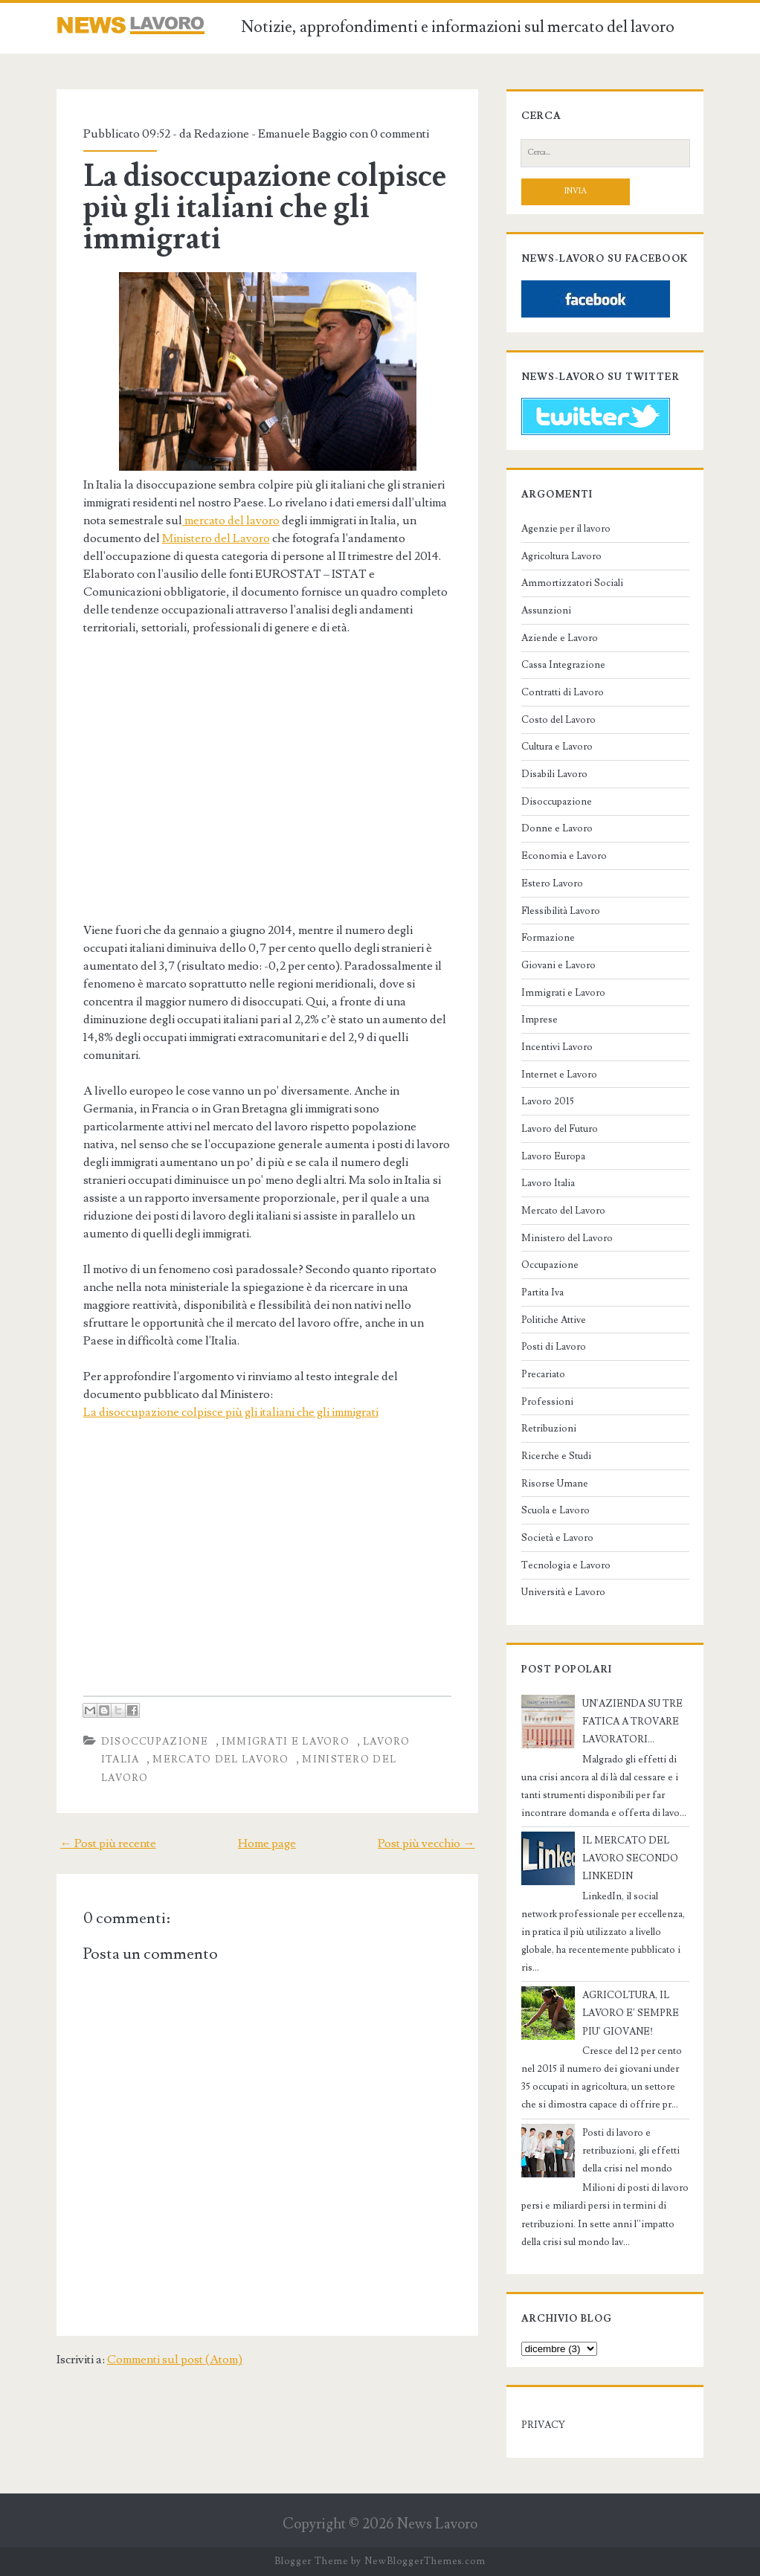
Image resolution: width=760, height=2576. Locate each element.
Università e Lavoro (563, 1592)
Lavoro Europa (553, 1156)
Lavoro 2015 (547, 1101)
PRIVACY (543, 2425)
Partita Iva (542, 1292)
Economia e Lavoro (564, 856)
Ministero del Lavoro (216, 538)
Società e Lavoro (557, 1538)
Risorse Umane (554, 1484)
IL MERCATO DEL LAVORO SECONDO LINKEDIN (630, 1858)
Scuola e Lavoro (555, 1510)
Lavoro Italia (548, 1183)
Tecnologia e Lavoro (566, 1565)
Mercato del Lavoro (220, 1759)
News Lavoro (437, 2524)
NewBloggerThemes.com (424, 2561)
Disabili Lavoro (554, 774)
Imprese (539, 1019)
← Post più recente (108, 1843)
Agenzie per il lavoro (566, 529)
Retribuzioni (548, 1428)
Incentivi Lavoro (557, 1047)
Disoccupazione (154, 1742)
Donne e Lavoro (557, 828)
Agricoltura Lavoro (561, 556)
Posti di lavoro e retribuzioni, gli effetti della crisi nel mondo (631, 2150)
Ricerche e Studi (556, 1456)
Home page (267, 1843)
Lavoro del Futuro (559, 1129)
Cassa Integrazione (563, 665)
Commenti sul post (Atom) (174, 2359)
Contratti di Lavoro (562, 692)
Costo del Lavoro (558, 720)
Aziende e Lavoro (559, 638)
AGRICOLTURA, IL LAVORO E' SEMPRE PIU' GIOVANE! (630, 2013)
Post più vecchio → (426, 1843)
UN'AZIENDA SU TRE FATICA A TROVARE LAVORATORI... (632, 1721)
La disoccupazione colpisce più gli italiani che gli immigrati (264, 207)
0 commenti (399, 133)
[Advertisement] (208, 794)
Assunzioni (546, 610)
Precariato (543, 1374)
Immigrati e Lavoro (286, 1742)
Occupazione (550, 1265)
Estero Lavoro (552, 883)
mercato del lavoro (231, 520)
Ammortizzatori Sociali (572, 583)
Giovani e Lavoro (558, 965)
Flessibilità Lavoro (560, 911)
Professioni (547, 1402)
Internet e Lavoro (559, 1075)
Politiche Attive (553, 1320)
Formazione (548, 938)
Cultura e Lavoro (557, 747)
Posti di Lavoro (553, 1347)
